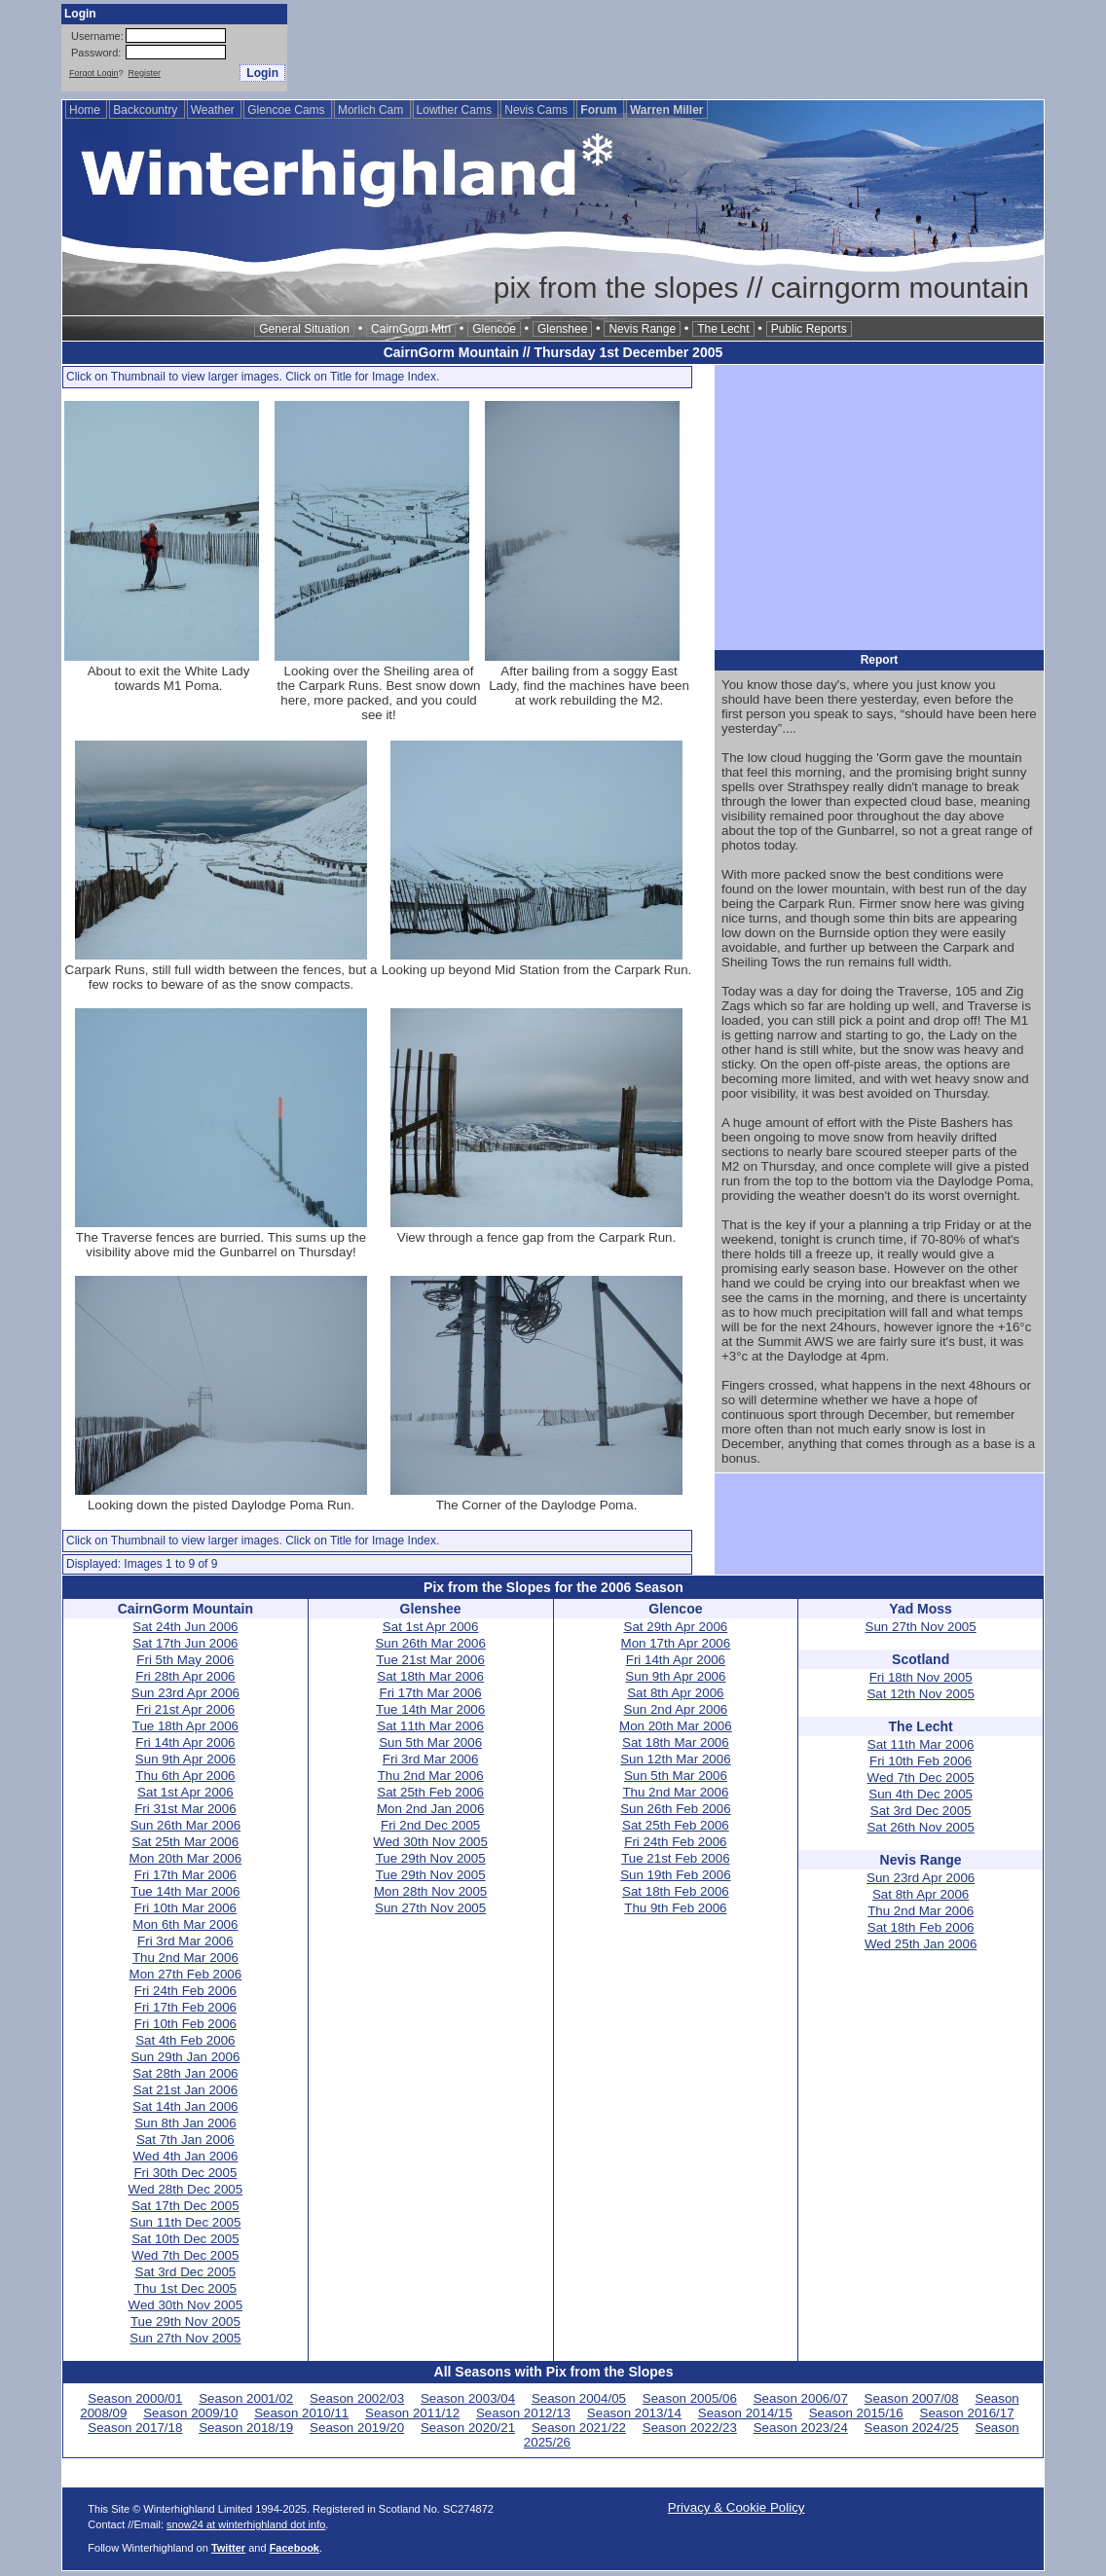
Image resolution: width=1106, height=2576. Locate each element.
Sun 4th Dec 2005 (920, 1794)
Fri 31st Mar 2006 (185, 1808)
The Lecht (723, 329)
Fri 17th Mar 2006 (185, 1875)
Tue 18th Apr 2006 (185, 1726)
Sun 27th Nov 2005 (184, 2338)
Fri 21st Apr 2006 (186, 1709)
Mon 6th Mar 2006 (185, 1924)
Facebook (294, 2548)
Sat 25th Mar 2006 (186, 1841)
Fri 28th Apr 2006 (185, 1676)
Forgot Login (94, 73)
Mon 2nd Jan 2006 (430, 1808)
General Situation (304, 329)
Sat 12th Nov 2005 (920, 1694)
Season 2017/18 (135, 2427)
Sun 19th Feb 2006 (675, 1875)
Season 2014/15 (745, 2413)
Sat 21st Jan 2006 (185, 2090)
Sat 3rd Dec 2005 (186, 2272)
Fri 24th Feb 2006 (185, 1990)
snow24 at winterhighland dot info (245, 2524)
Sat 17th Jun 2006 (185, 1643)
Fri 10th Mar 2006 (185, 1908)
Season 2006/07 (801, 2398)
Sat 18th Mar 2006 (430, 1676)
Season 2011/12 (412, 2413)
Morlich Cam (372, 110)
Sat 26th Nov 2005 (920, 1827)
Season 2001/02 (246, 2398)
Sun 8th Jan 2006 (185, 2123)
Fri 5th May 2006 (185, 1659)
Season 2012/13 (523, 2413)
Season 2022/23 (690, 2427)
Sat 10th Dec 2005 (185, 2238)
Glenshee (562, 329)
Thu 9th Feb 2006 (675, 1908)
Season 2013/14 (634, 2413)
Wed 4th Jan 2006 (185, 2156)
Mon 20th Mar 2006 (185, 1858)
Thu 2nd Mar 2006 (185, 1957)
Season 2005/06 (690, 2398)
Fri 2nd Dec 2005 (430, 1825)
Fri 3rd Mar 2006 (185, 1941)
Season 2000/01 (135, 2398)
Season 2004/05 (579, 2398)
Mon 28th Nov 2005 (430, 1891)
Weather (214, 110)
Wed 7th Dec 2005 (185, 2255)
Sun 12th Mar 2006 (675, 1759)
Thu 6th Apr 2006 (185, 1775)
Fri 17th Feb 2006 (185, 2007)
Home (86, 110)
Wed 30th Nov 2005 (186, 2305)
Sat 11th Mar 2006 (430, 1726)
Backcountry (146, 110)
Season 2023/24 (801, 2427)
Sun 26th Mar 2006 (185, 1825)
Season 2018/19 (246, 2427)
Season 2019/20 (357, 2427)
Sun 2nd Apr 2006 (676, 1709)
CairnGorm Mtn (411, 329)
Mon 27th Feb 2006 (185, 1974)
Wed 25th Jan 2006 (921, 1944)
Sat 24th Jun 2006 (185, 1626)
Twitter (228, 2548)
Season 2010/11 (301, 2413)
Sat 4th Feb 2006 (185, 2040)
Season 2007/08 (912, 2398)
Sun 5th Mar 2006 (430, 1742)
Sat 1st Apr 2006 (185, 1792)
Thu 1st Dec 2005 (185, 2288)
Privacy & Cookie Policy (736, 2507)
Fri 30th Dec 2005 (185, 2172)
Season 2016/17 (967, 2413)
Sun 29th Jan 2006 (185, 2057)
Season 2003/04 (468, 2398)
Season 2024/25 (912, 2427)
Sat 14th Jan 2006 (185, 2106)
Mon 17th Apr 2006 (676, 1643)
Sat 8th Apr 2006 (675, 1693)
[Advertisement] (690, 47)
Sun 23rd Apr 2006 (185, 1693)
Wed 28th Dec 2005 (186, 2189)
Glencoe (494, 329)
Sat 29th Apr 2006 (676, 1626)
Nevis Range (642, 329)
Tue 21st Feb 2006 (675, 1858)
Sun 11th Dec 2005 (184, 2222)
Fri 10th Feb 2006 (185, 2023)
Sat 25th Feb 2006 (430, 1792)
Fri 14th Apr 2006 (185, 1742)
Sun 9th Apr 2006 (185, 1759)
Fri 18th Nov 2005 (921, 1677)
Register (145, 73)
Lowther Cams (456, 110)
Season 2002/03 (357, 2398)
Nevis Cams (537, 110)
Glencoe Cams (287, 110)
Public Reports (809, 329)
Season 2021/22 (579, 2427)
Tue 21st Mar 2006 (430, 1659)
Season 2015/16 (856, 2413)
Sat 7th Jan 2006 (185, 2139)
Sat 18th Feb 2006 (675, 1891)
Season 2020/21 (468, 2427)
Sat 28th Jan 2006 (185, 2073)
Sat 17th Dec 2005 (185, 2205)
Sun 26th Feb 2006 (675, 1808)
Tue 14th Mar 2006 (185, 1891)
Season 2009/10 (190, 2413)
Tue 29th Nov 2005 (185, 2321)
